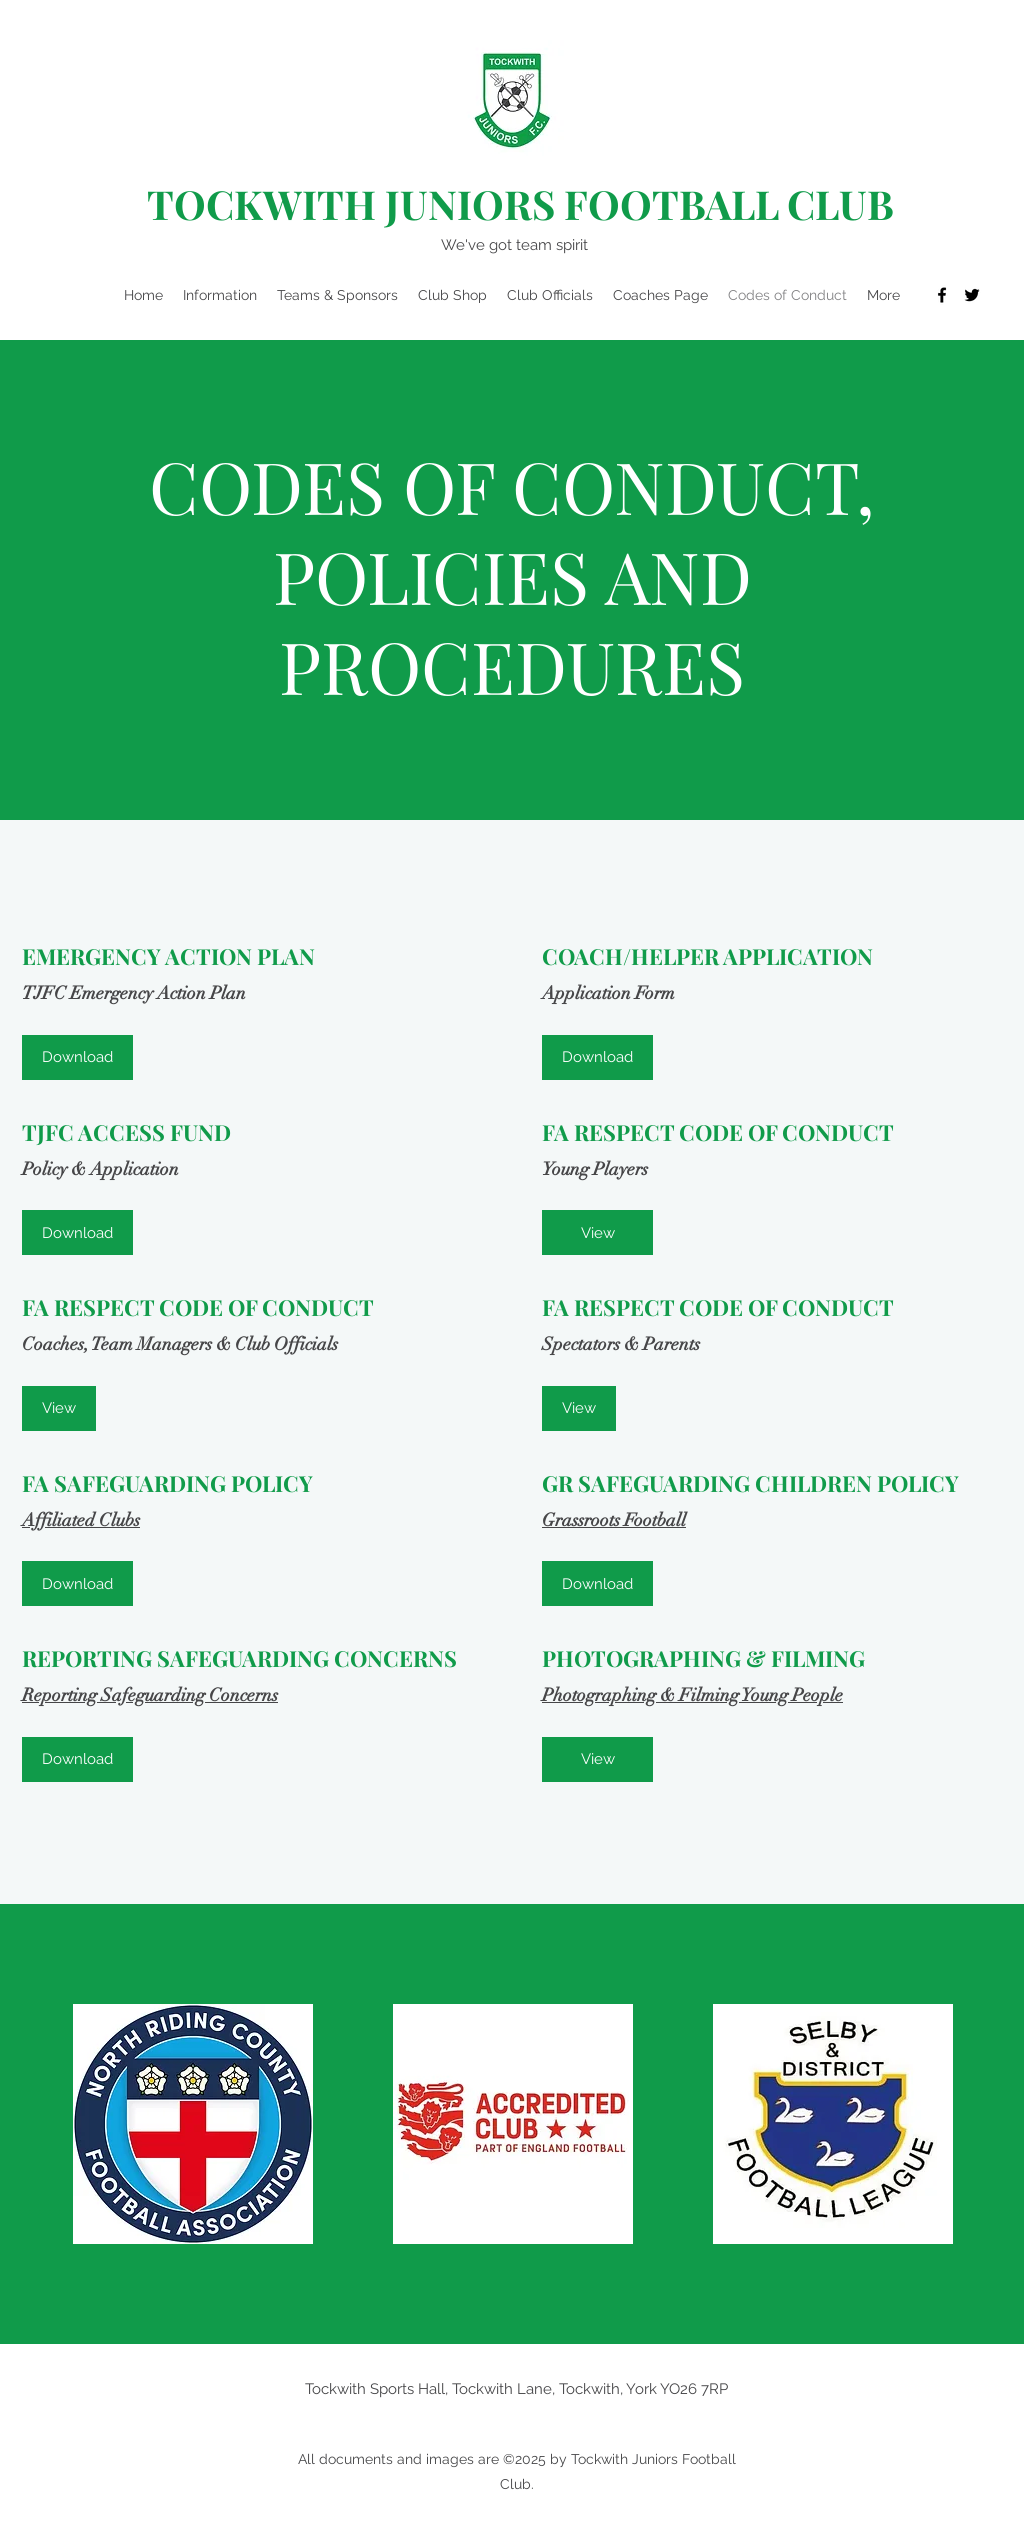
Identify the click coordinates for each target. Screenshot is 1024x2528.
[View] (597, 1232)
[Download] (77, 1057)
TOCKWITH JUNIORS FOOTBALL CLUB (520, 203)
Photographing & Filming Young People (692, 1695)
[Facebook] (942, 295)
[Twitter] (972, 295)
